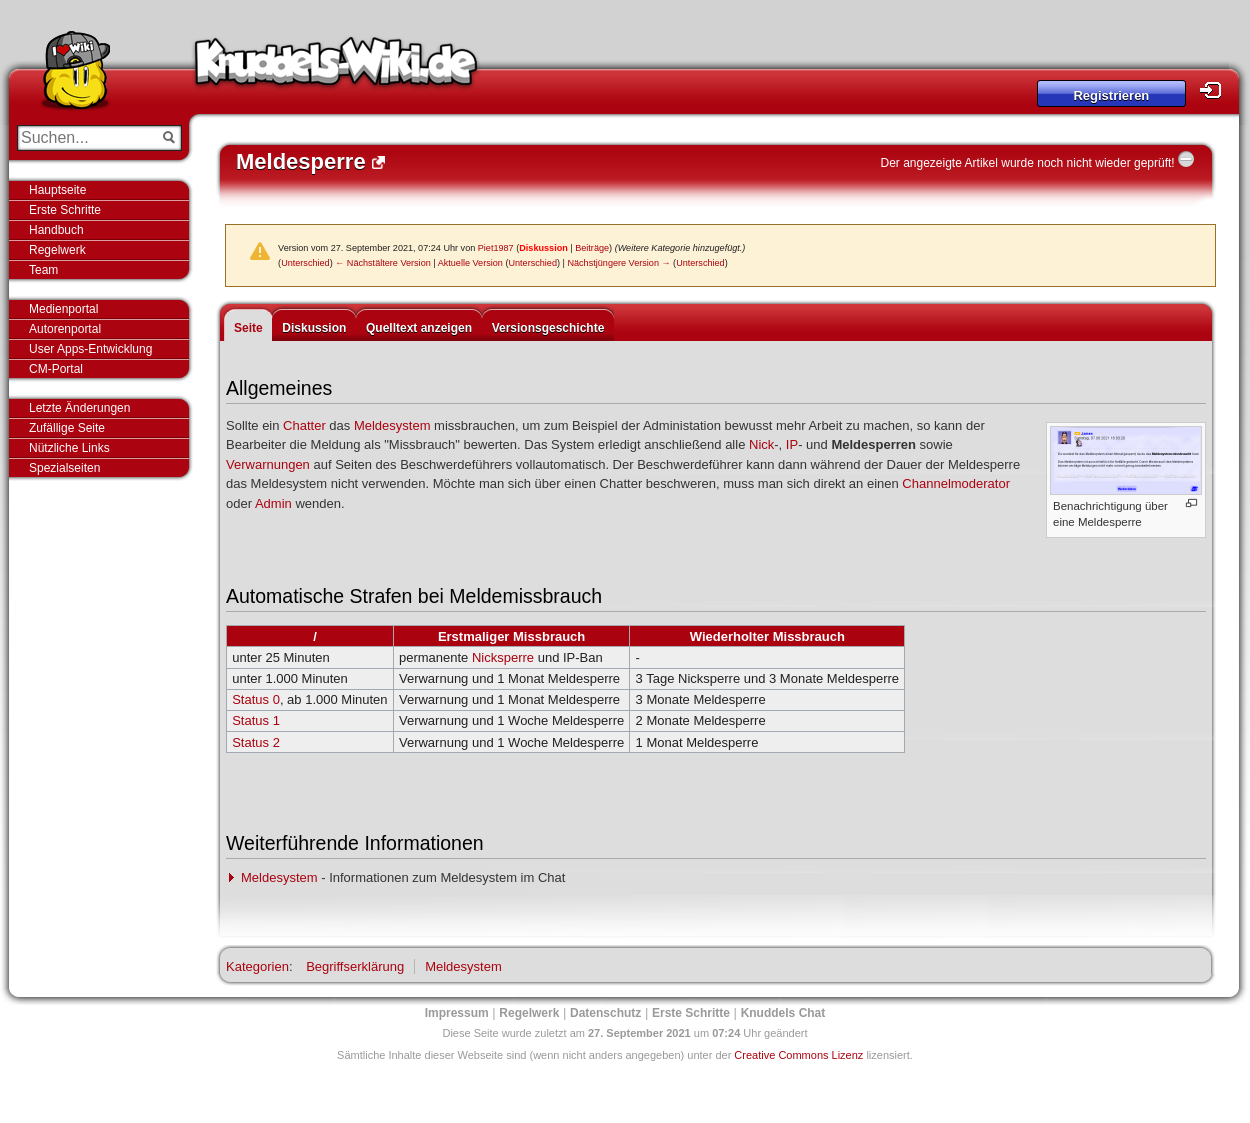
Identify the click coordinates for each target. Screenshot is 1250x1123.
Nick (761, 444)
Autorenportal (65, 329)
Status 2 (256, 742)
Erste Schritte (65, 210)
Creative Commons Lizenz (798, 1055)
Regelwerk (57, 250)
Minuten (285, 636)
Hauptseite (57, 190)
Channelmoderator (956, 483)
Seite (248, 328)
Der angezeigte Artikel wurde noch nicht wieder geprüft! (1027, 163)
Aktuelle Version (470, 263)
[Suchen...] (85, 138)
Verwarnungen (268, 464)
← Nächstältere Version (383, 263)
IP (792, 444)
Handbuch (56, 230)
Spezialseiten (64, 468)
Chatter (304, 425)
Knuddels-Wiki (336, 68)
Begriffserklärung (355, 966)
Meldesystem (392, 425)
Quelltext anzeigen (419, 328)
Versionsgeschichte (548, 328)
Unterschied (305, 263)
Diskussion (543, 248)
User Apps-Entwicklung (90, 349)
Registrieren (1111, 95)
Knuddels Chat (783, 1013)
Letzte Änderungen (79, 408)
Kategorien (257, 966)
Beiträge (592, 248)
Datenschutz (605, 1013)
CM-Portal (56, 369)
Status (340, 636)
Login (1216, 90)
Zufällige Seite (67, 428)
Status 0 (256, 699)
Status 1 (256, 720)
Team (43, 270)
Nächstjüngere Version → (618, 263)
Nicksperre (503, 657)
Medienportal (63, 309)
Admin (273, 503)
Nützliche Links (69, 448)
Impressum (457, 1013)
